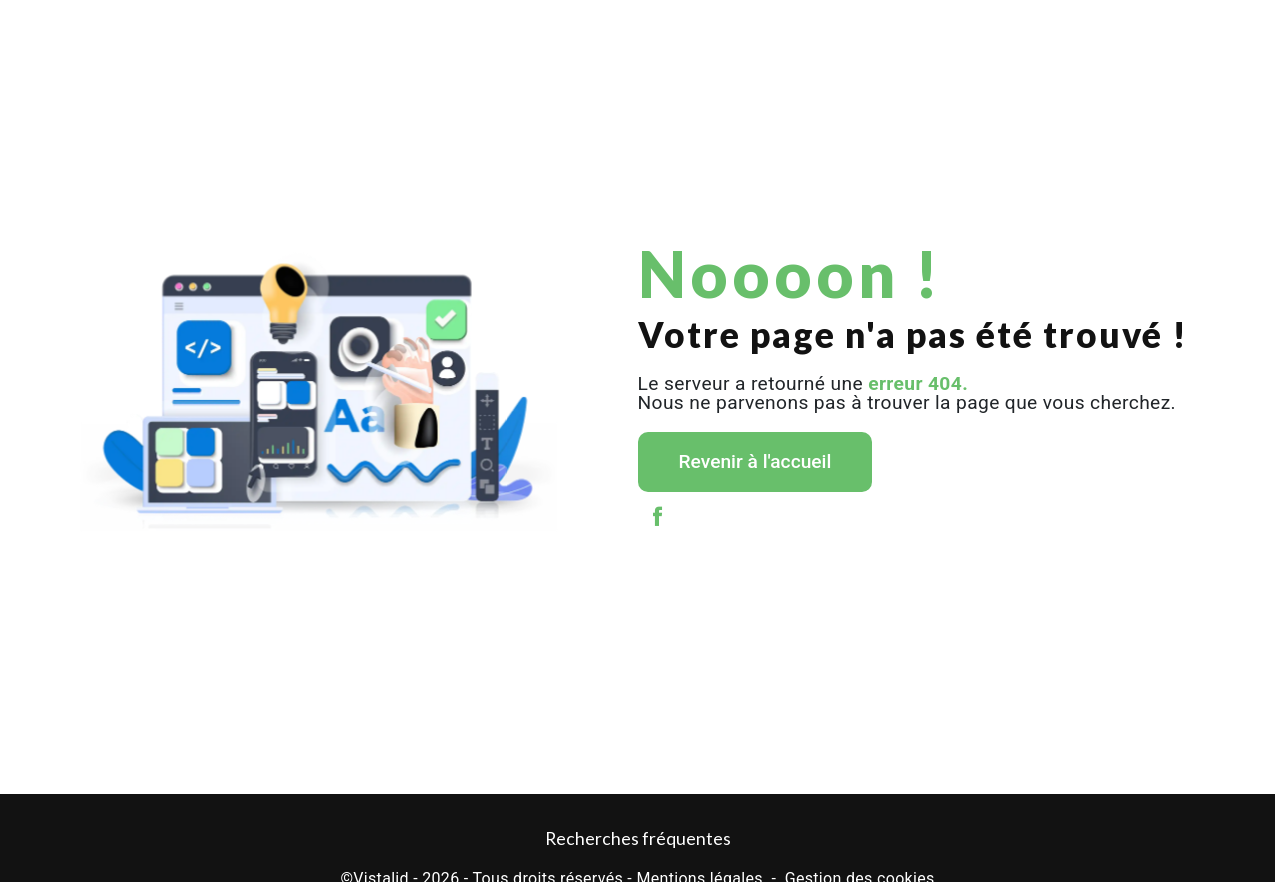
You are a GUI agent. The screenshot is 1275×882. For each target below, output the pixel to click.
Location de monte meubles (828, 34)
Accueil (85, 34)
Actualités (1030, 34)
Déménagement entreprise (374, 34)
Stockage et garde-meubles (660, 34)
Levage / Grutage (517, 34)
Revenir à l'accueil (755, 461)
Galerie (1113, 34)
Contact (1189, 34)
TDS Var (948, 34)
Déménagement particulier (206, 34)
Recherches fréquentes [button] (638, 838)
